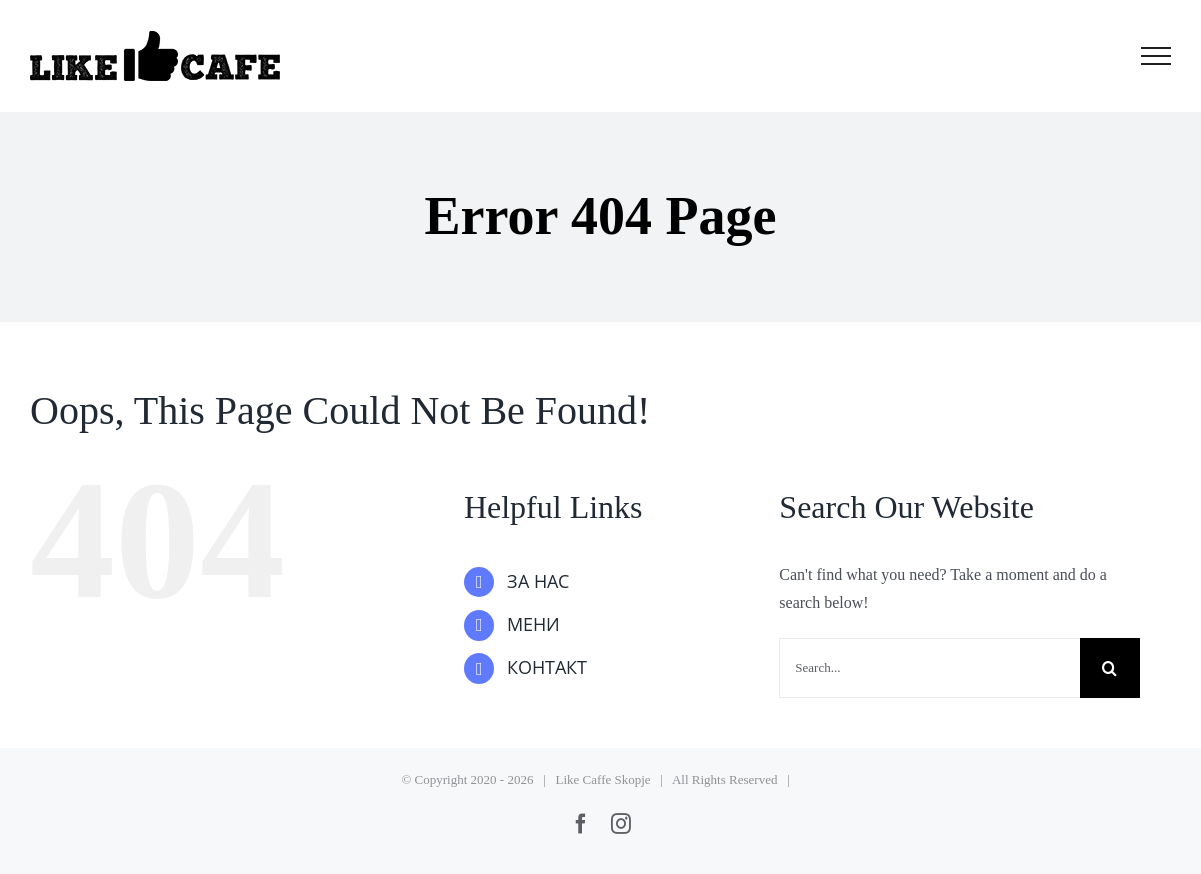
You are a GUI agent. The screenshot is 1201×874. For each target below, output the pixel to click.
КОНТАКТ (547, 668)
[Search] (1110, 668)
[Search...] (929, 668)
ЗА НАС (538, 582)
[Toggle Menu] (1156, 56)
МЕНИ (533, 625)
